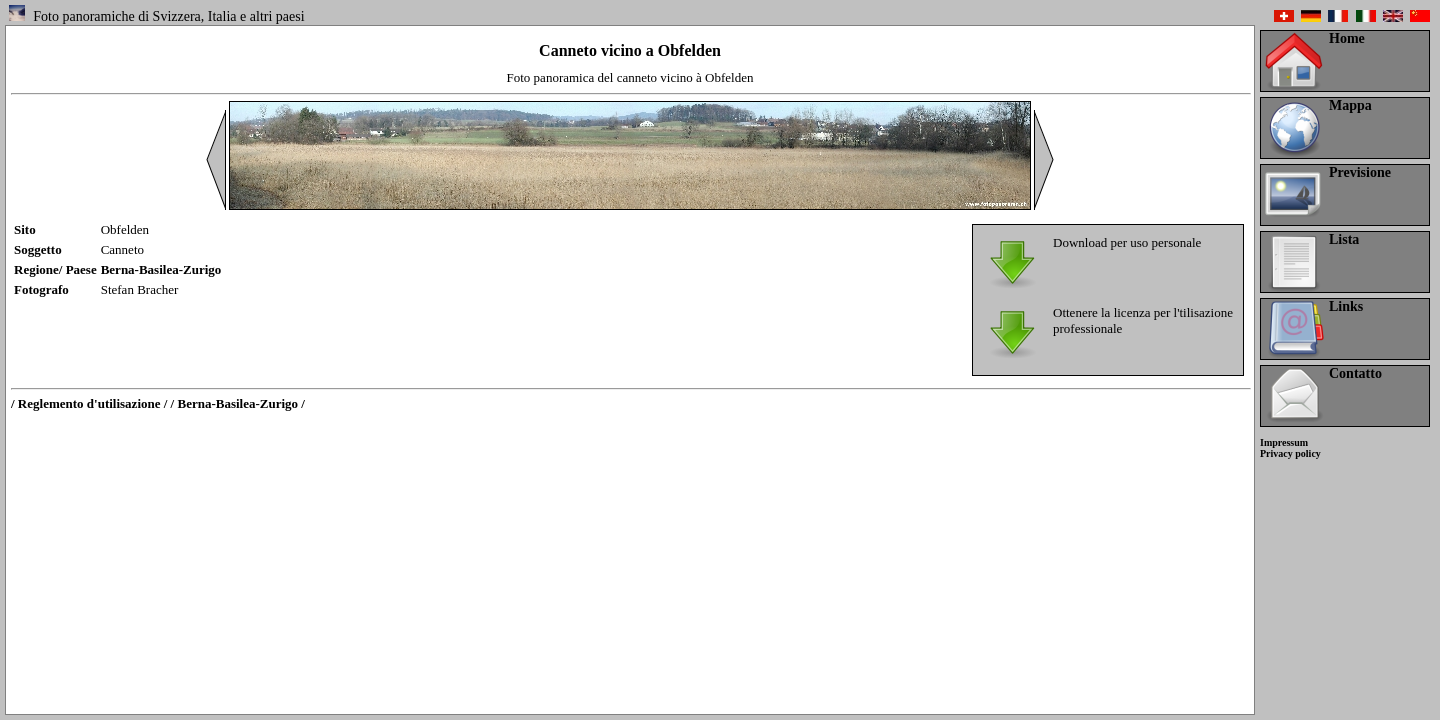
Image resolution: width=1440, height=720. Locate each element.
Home (1347, 38)
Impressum (1284, 442)
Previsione (1360, 172)
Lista (1344, 239)
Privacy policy (1290, 453)
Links (1346, 306)
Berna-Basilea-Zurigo (161, 269)
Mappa (1350, 105)
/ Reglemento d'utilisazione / (89, 403)
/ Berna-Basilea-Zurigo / (238, 403)
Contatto (1355, 373)
